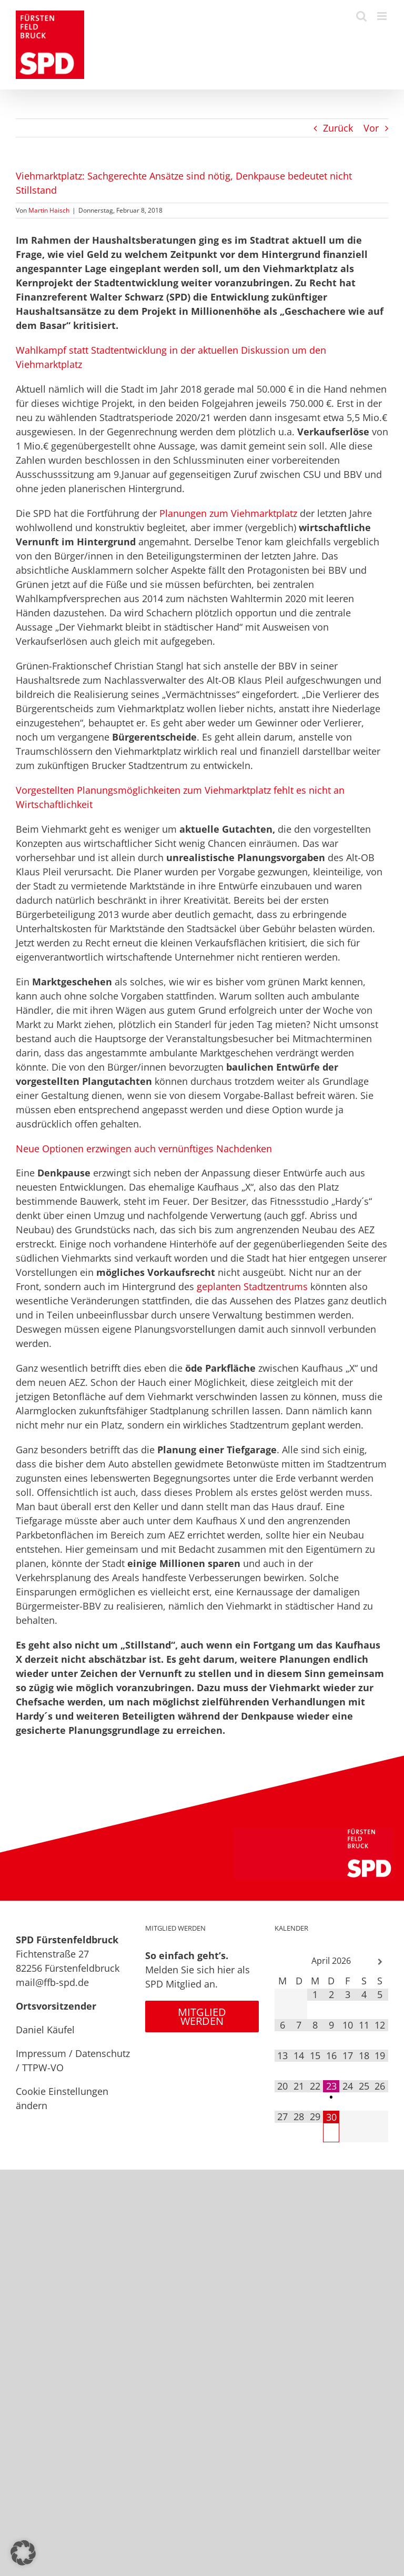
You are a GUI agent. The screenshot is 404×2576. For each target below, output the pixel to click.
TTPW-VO (43, 2067)
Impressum (41, 2053)
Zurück (338, 128)
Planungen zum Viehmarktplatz (228, 513)
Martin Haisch (48, 210)
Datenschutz (102, 2053)
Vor (371, 128)
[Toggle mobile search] (361, 16)
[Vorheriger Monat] (283, 1962)
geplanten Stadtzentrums (252, 1286)
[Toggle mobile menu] (382, 16)
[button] (23, 2553)
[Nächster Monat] (380, 1962)
